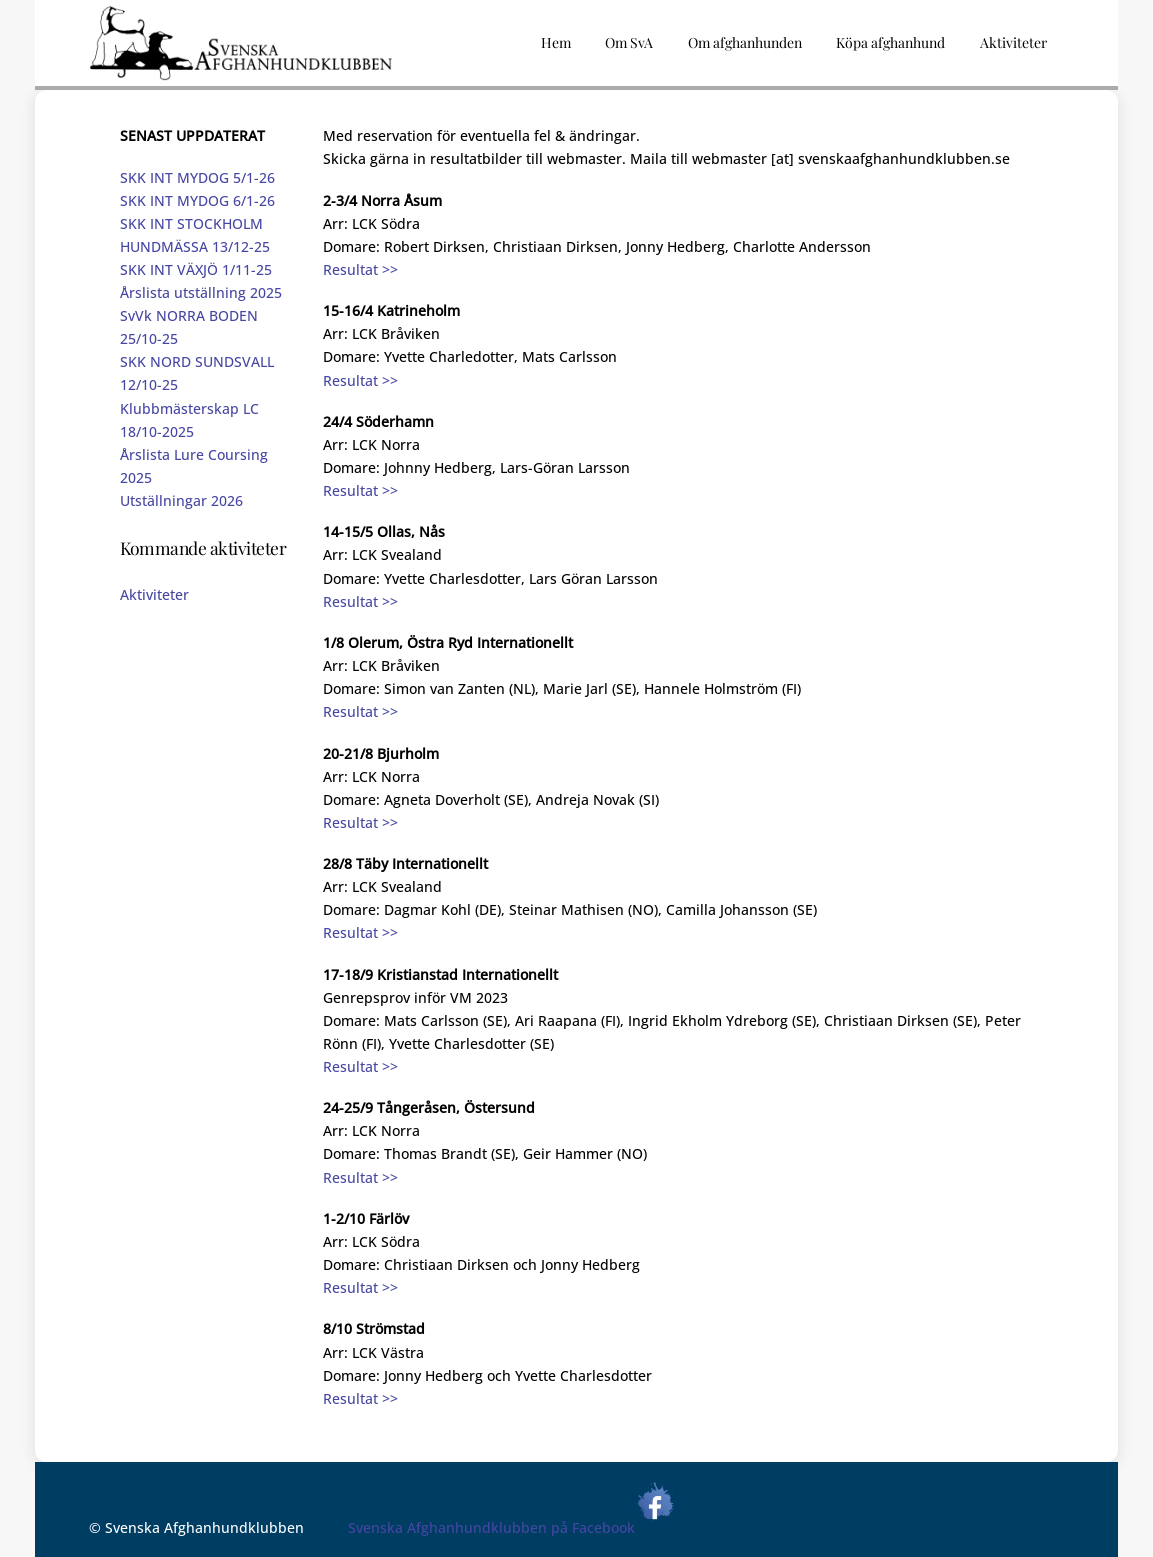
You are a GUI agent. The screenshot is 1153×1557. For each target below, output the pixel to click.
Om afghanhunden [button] (745, 42)
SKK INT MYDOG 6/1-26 (197, 200)
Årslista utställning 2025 (201, 292)
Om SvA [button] (629, 42)
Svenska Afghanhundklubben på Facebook (511, 1527)
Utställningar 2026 (181, 500)
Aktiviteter (154, 594)
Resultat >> (360, 269)
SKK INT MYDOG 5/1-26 (197, 177)
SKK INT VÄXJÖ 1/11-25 (196, 269)
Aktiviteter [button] (1013, 42)
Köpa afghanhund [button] (890, 42)
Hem (556, 42)
